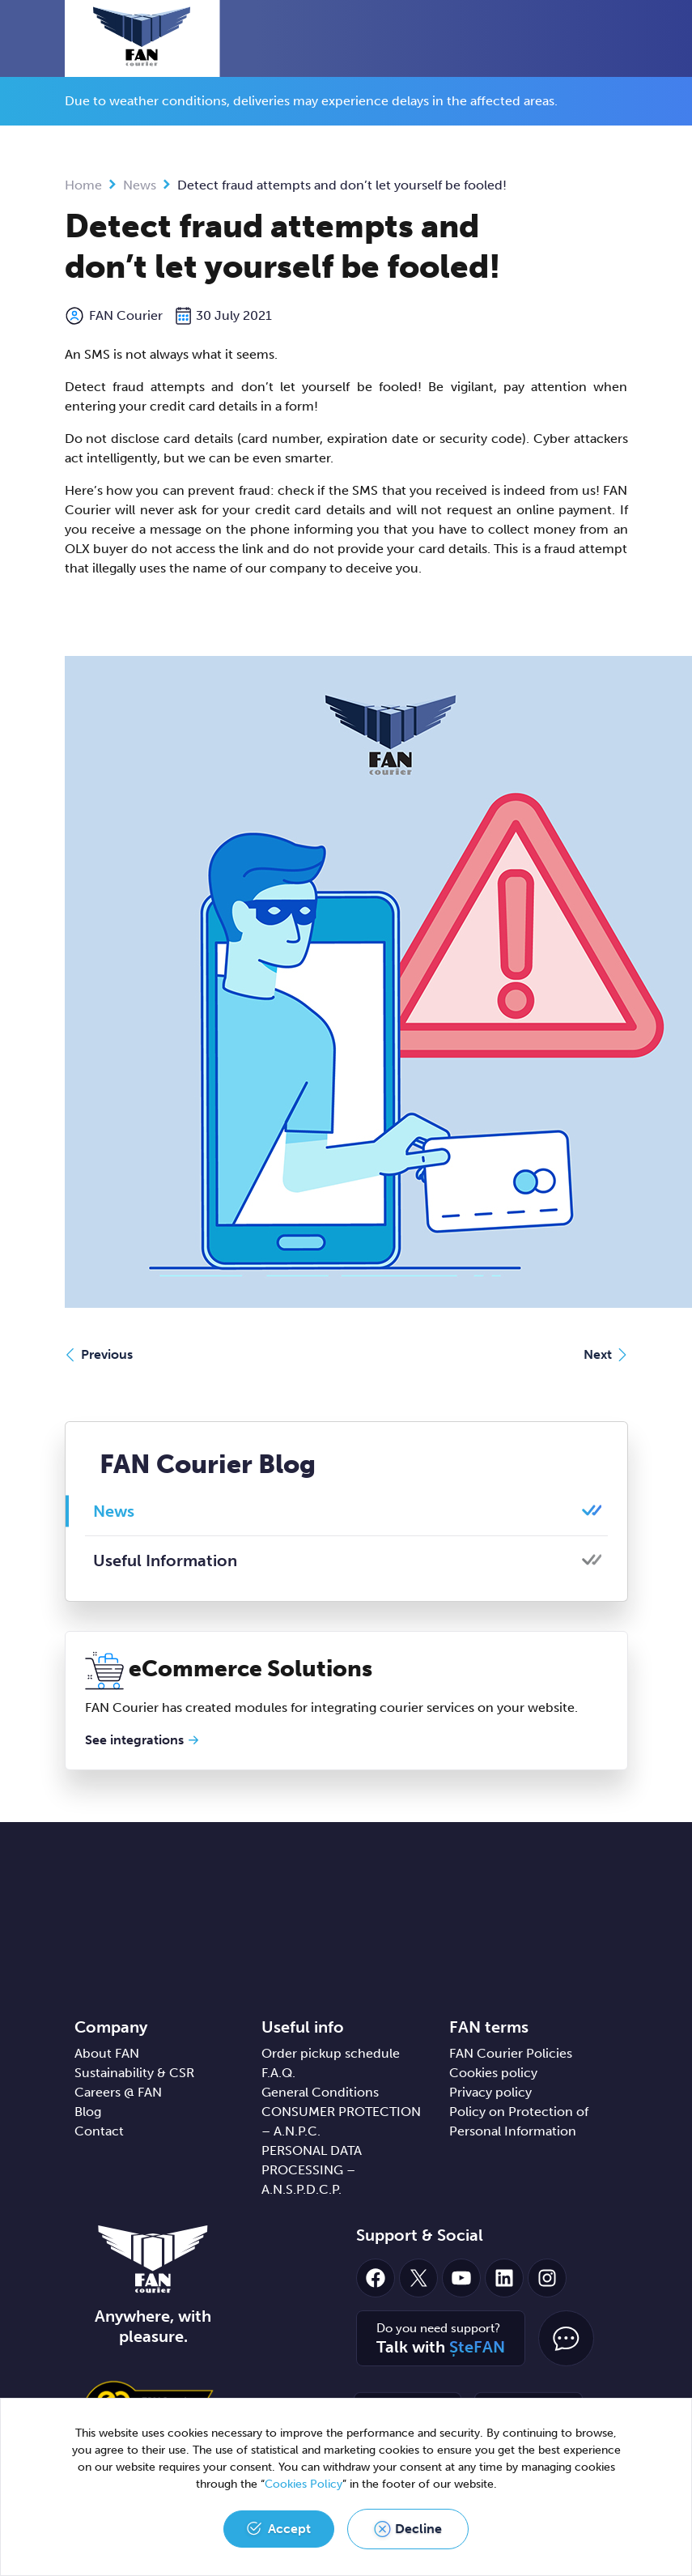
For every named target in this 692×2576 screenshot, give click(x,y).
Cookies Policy (303, 2484)
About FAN (106, 2053)
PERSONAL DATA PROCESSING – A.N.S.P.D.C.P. (311, 2170)
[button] (594, 38)
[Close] (622, 94)
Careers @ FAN (118, 2092)
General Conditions (320, 2092)
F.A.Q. (278, 2072)
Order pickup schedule (330, 2053)
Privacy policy (490, 2092)
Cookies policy (493, 2072)
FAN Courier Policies (510, 2053)
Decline (418, 2528)
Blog (87, 2111)
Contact (99, 2131)
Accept (289, 2528)
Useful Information (165, 1560)
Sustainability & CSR (134, 2072)
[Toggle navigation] (624, 40)
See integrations (134, 1740)
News (139, 185)
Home (83, 185)
